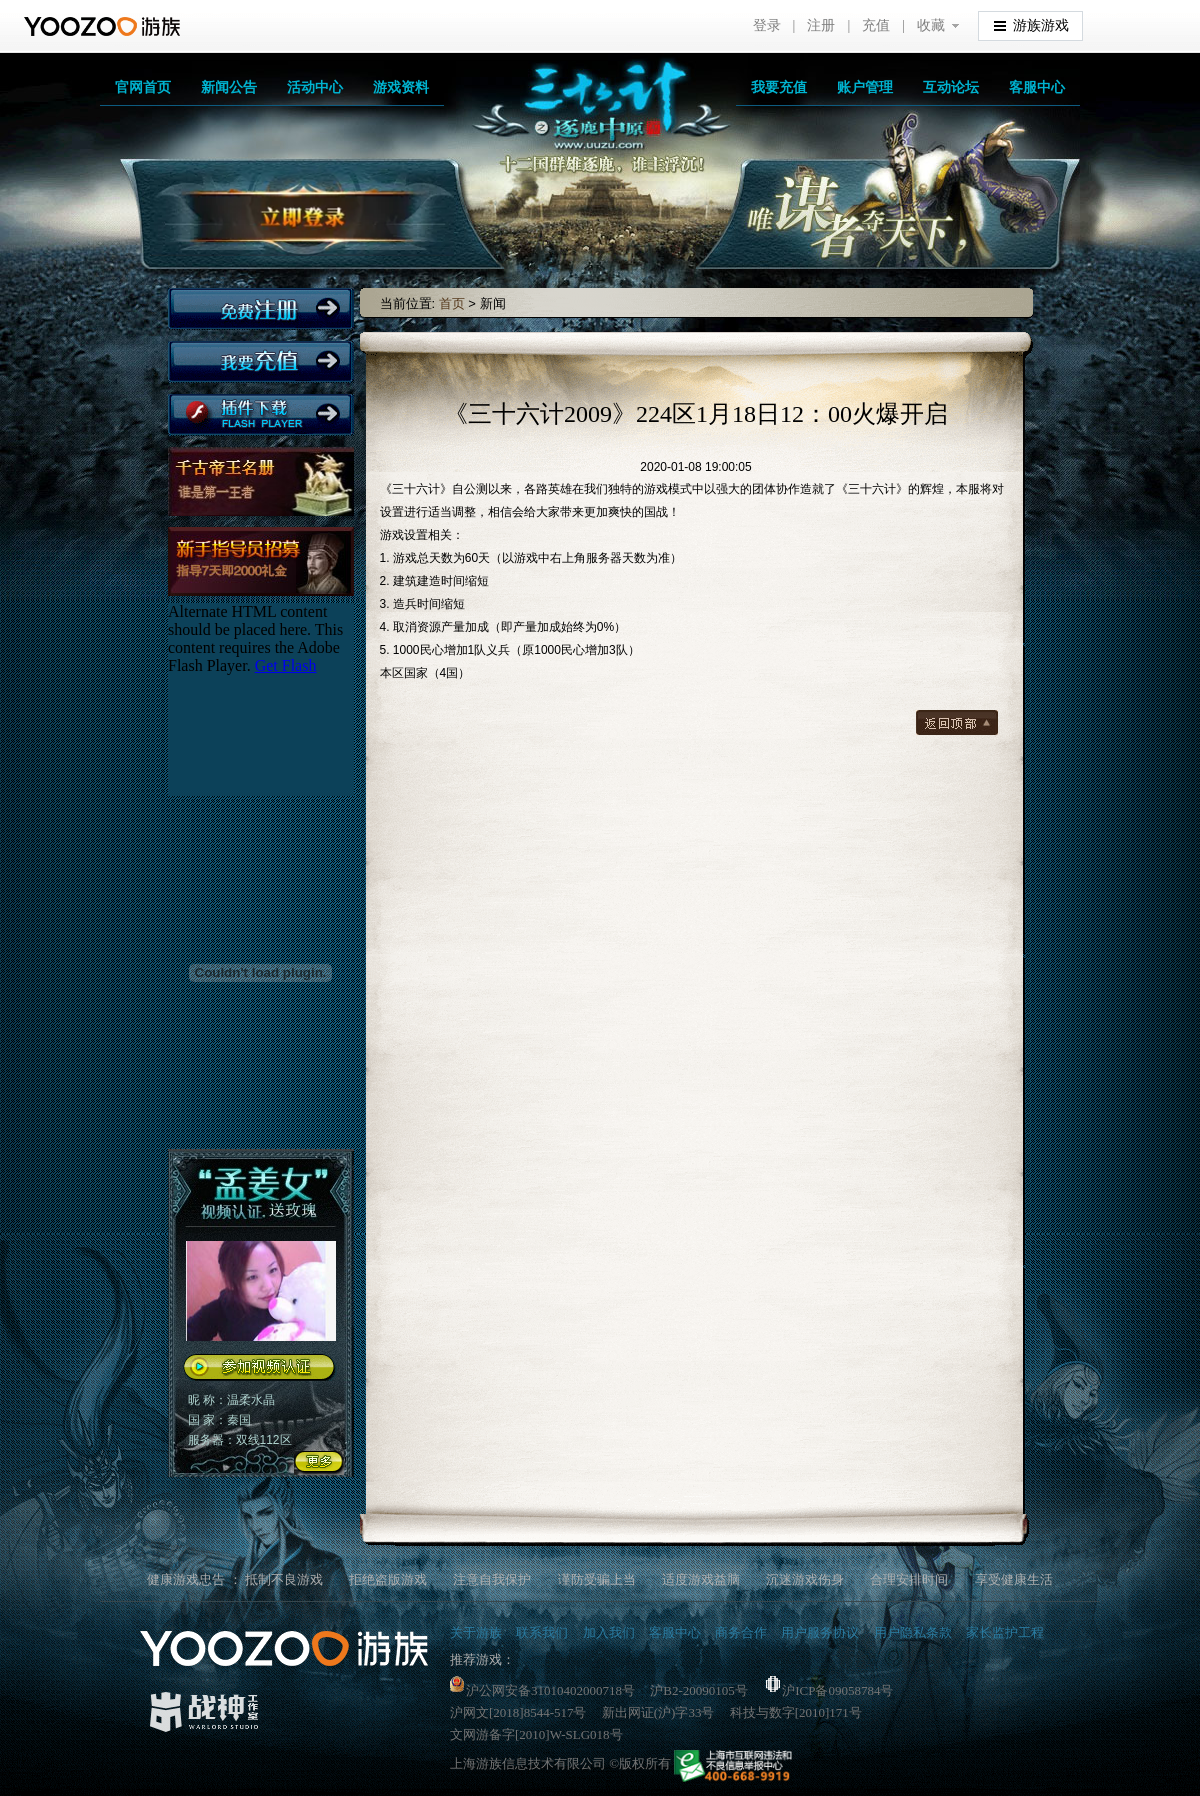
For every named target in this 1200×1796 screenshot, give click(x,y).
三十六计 (580, 120)
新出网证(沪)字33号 (658, 1712)
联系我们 (542, 1632)
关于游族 (476, 1632)
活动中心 (315, 87)
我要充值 (779, 87)
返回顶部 (957, 722)
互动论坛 (951, 87)
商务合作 (741, 1632)
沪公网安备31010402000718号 (542, 1690)
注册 (821, 25)
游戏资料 (401, 87)
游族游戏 (1031, 24)
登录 (767, 25)
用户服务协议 (820, 1632)
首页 (452, 303)
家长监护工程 (1005, 1632)
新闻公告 (229, 87)
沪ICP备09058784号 (829, 1690)
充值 (876, 25)
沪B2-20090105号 (699, 1690)
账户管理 (865, 87)
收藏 (931, 25)
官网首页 (143, 87)
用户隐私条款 (913, 1632)
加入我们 (609, 1632)
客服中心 (1037, 87)
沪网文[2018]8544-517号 (518, 1712)
